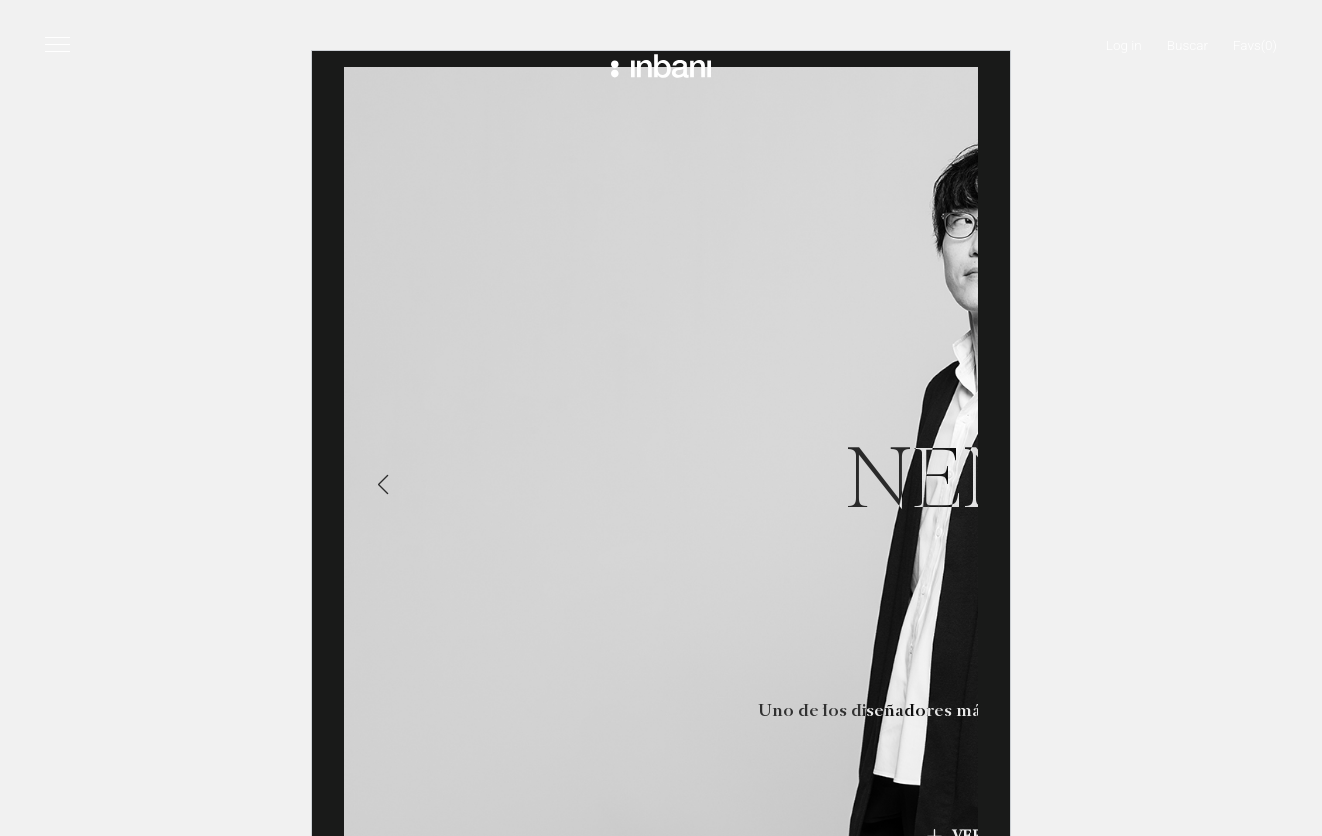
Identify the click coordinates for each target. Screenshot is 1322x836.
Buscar (1187, 45)
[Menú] (57, 44)
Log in (1124, 45)
